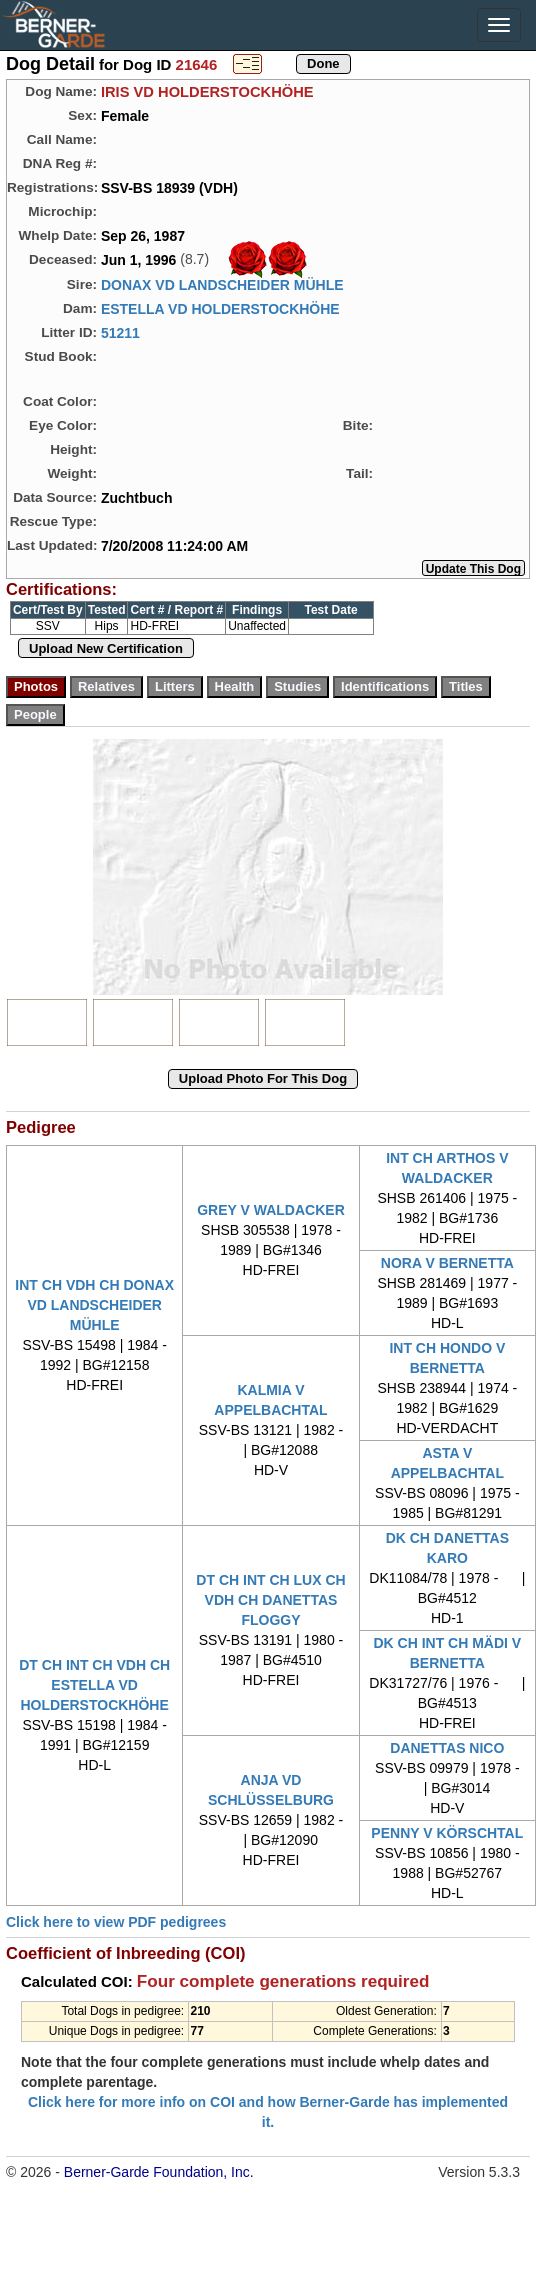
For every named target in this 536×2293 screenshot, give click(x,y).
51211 (120, 333)
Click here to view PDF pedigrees (116, 1922)
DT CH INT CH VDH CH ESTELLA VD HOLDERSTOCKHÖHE (94, 1685)
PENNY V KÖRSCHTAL (447, 1833)
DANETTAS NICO (447, 1748)
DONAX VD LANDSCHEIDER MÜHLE (222, 285)
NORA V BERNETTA (447, 1263)
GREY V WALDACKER (271, 1210)
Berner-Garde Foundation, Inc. (159, 2172)
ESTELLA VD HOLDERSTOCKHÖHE (220, 309)
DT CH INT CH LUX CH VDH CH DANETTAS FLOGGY (270, 1600)
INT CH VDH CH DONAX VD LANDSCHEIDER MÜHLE (94, 1305)
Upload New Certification (106, 648)
